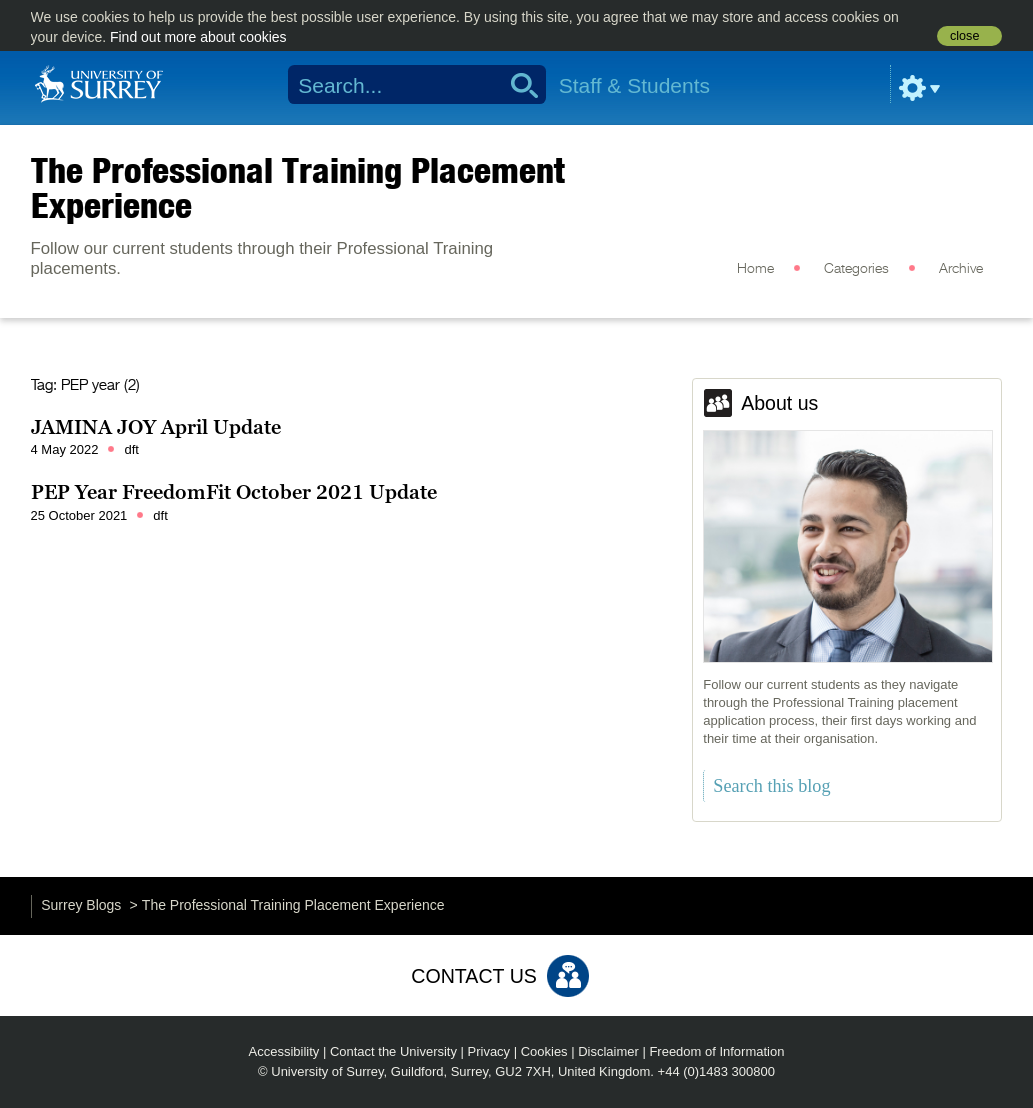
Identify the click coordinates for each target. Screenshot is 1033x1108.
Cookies (544, 1051)
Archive (961, 269)
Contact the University (393, 1051)
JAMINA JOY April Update (156, 427)
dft (131, 449)
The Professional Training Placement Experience (298, 187)
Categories (856, 269)
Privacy (489, 1051)
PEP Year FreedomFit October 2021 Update (234, 492)
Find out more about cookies (198, 37)
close (964, 36)
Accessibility (284, 1051)
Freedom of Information (716, 1051)
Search (517, 85)
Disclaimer (608, 1051)
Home (755, 269)
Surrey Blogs (81, 905)
